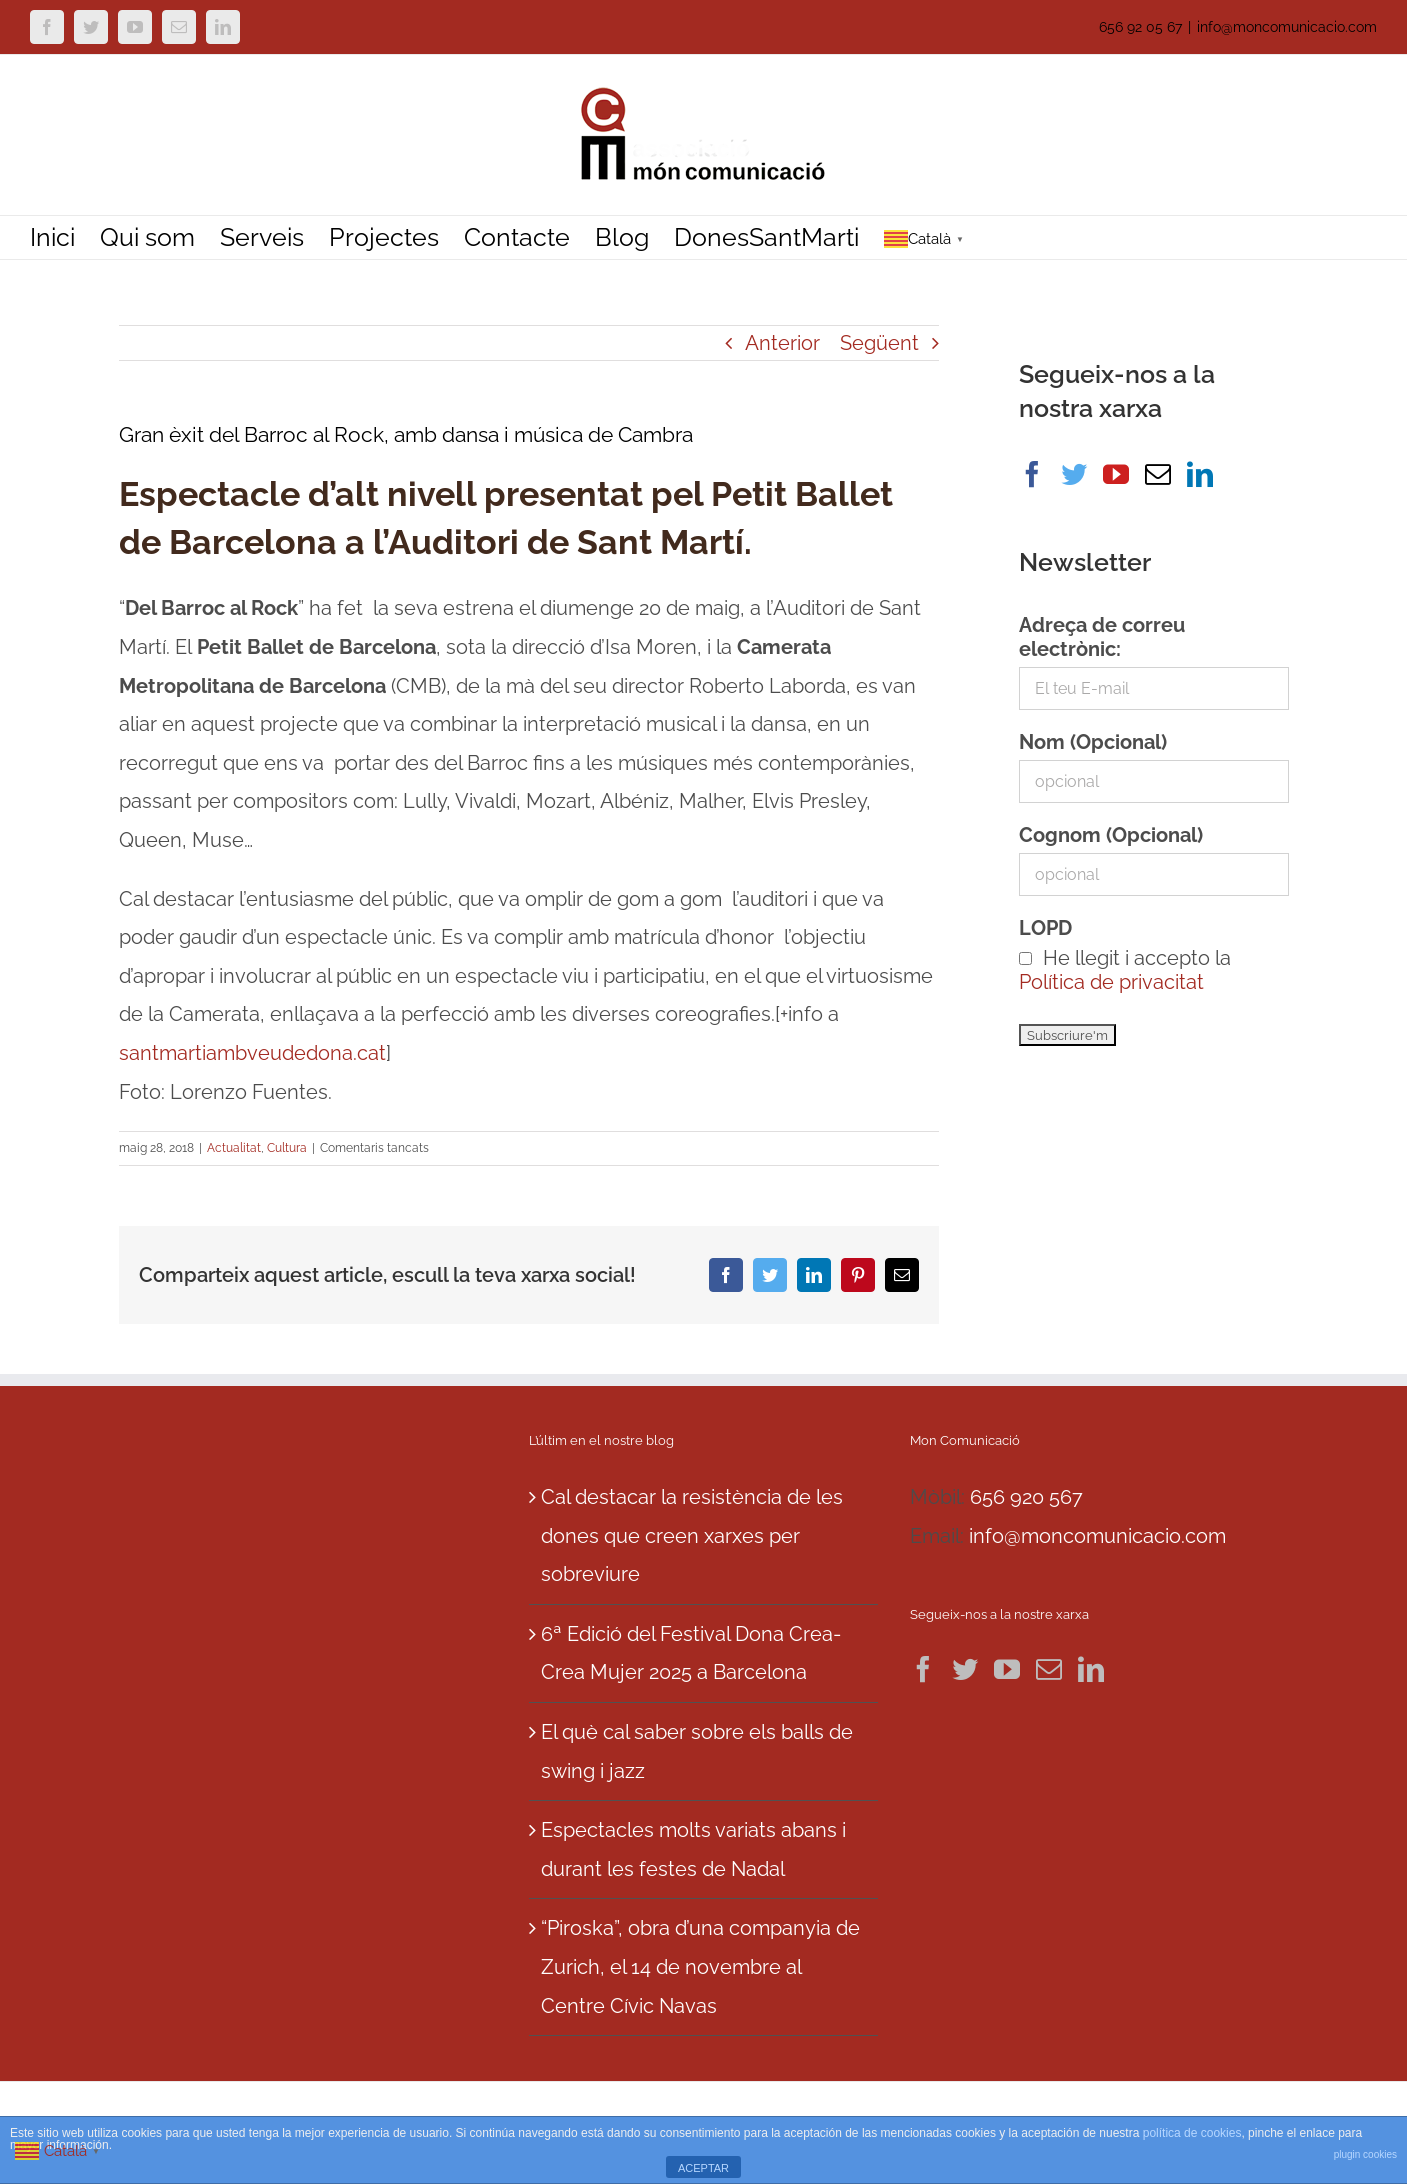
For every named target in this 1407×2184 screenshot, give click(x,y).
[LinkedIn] (1200, 474)
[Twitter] (1074, 474)
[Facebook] (1032, 474)
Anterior (782, 343)
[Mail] (1158, 474)
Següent (879, 343)
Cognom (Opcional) (1111, 835)
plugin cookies (1365, 2154)
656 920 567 (1026, 1497)
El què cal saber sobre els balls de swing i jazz (697, 1751)
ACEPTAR (703, 2168)
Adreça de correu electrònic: (1102, 637)
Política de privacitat (1111, 982)
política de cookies (1192, 2133)
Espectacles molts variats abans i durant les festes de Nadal (693, 1849)
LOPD (1045, 928)
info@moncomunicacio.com (1287, 27)
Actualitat (234, 1148)
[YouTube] (1116, 474)
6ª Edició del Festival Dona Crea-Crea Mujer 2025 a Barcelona (691, 1653)
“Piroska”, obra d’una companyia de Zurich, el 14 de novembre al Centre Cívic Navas (700, 1966)
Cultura (287, 1148)
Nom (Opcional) (1093, 742)
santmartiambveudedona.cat (252, 1053)
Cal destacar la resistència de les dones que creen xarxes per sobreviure (692, 1535)
